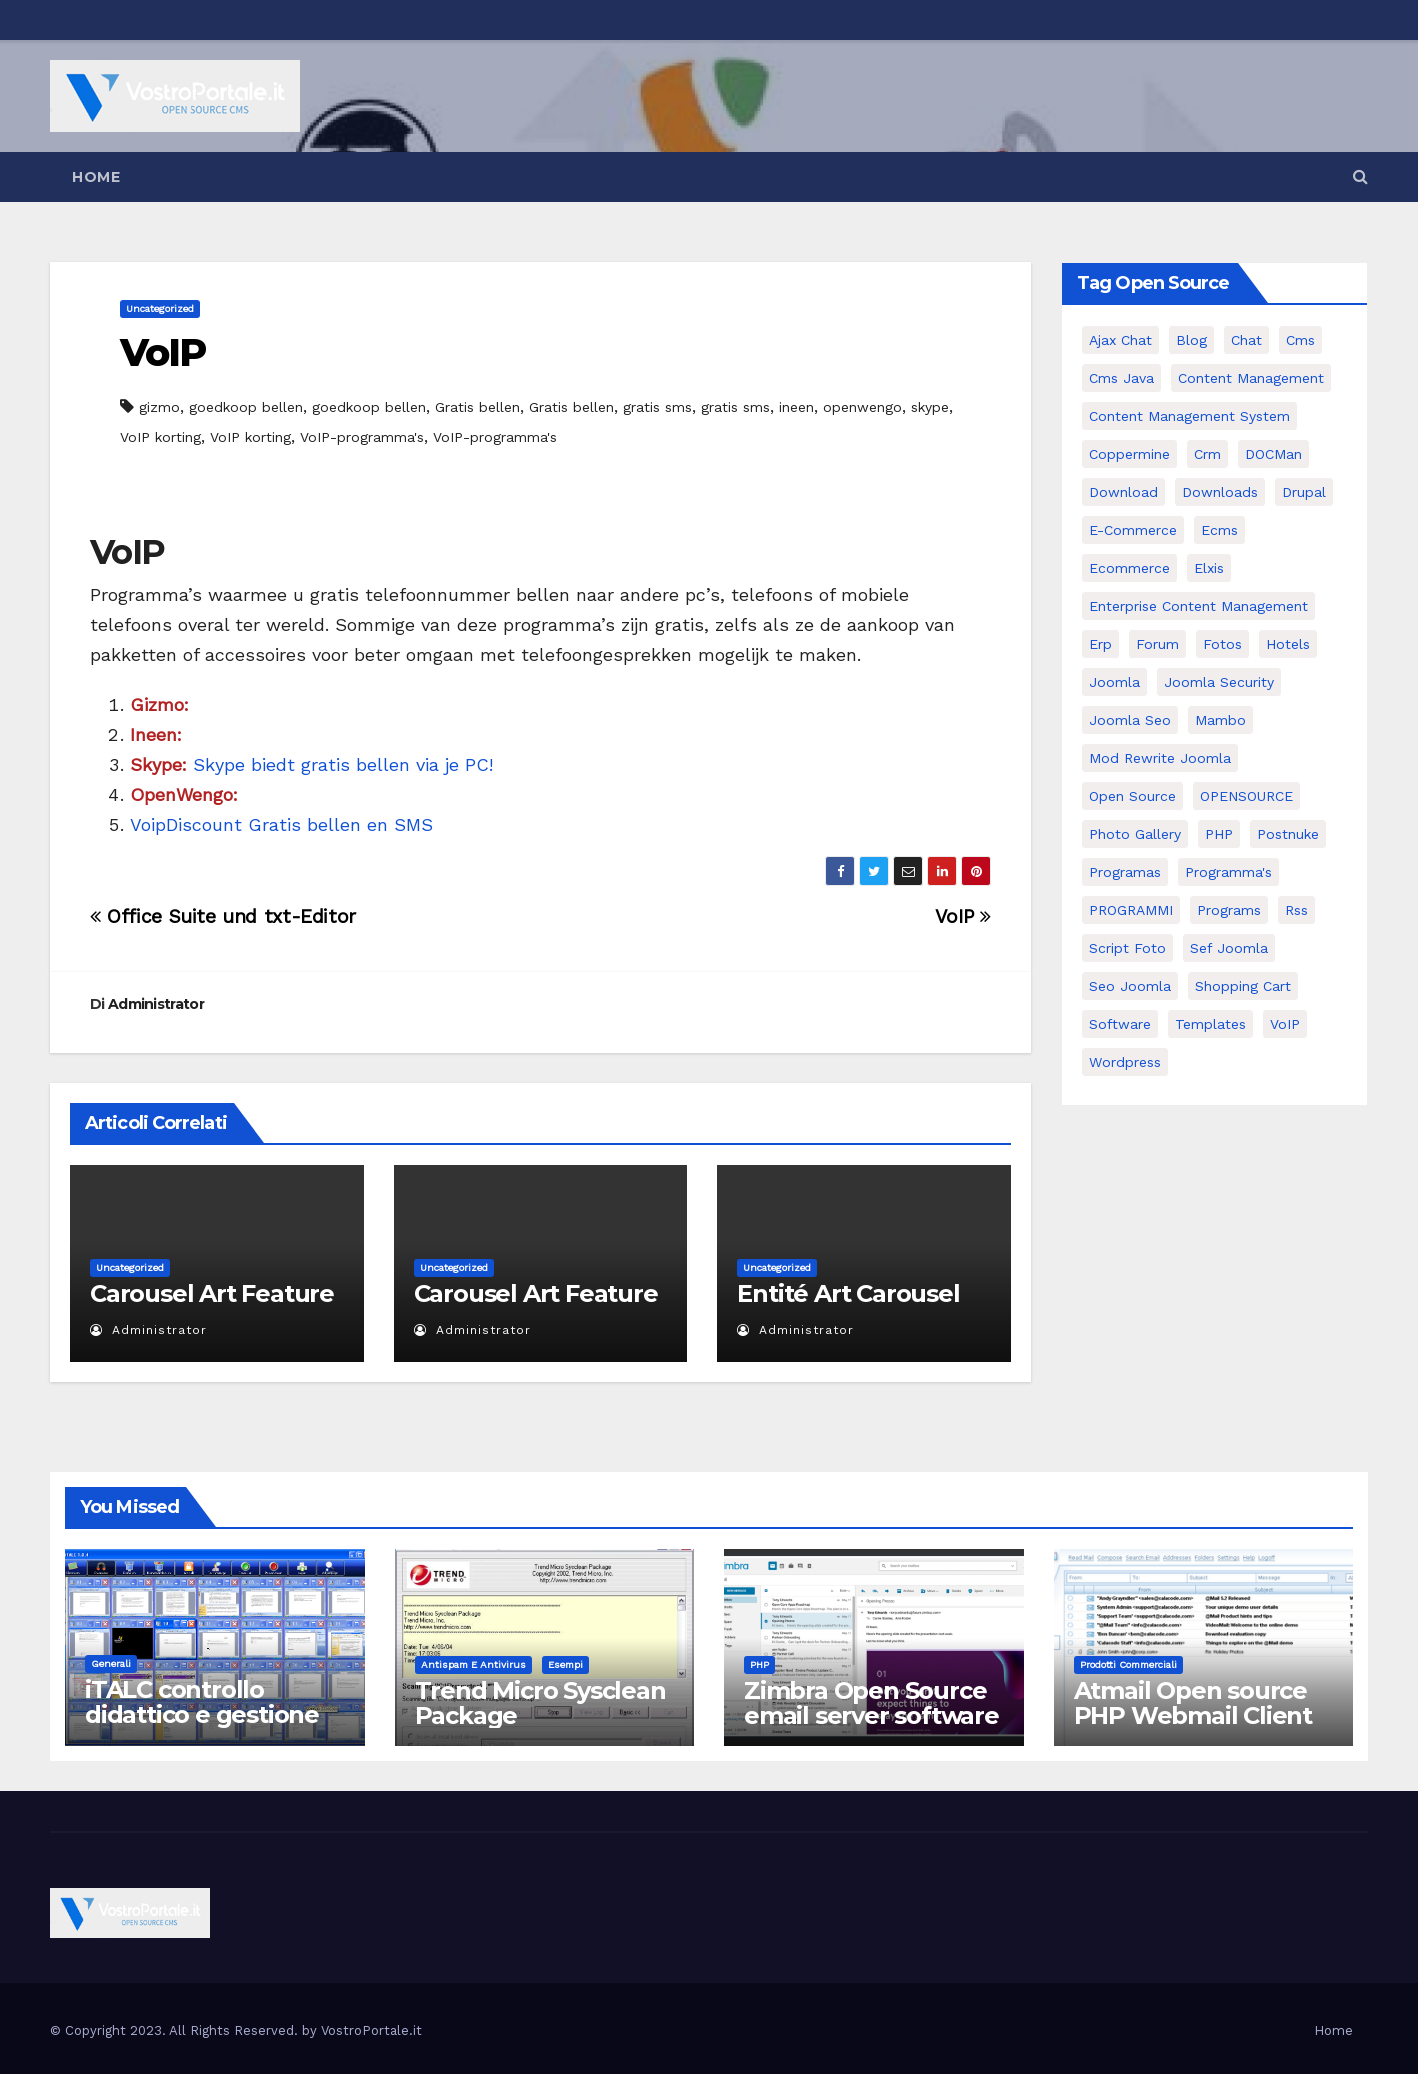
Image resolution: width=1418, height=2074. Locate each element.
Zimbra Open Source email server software (871, 1703)
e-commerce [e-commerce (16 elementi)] (1133, 530)
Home (96, 177)
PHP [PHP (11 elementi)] (1219, 834)
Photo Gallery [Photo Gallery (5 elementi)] (1135, 834)
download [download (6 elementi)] (1123, 492)
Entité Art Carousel (848, 1293)
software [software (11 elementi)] (1120, 1024)
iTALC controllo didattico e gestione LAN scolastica (202, 1714)
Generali (111, 1663)
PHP (759, 1664)
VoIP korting (160, 437)
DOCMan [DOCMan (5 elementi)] (1273, 454)
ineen (796, 407)
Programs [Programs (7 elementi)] (1229, 910)
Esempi (565, 1664)
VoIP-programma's (362, 437)
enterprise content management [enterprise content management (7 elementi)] (1198, 606)
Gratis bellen (477, 407)
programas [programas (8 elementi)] (1125, 872)
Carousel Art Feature (212, 1293)
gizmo (159, 407)
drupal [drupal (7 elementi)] (1304, 492)
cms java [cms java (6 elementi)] (1121, 378)
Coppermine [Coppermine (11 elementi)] (1129, 454)
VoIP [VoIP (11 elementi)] (1285, 1024)
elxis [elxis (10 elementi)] (1209, 568)
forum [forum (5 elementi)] (1157, 644)
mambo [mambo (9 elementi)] (1220, 720)
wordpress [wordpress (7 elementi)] (1125, 1062)
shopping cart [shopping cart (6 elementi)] (1243, 986)
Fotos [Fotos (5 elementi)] (1222, 644)
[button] (1360, 176)
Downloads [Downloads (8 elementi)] (1220, 492)
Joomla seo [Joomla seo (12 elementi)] (1130, 720)
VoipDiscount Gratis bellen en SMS (281, 824)
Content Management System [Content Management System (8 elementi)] (1189, 416)
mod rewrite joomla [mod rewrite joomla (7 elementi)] (1160, 758)
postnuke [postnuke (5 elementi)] (1288, 834)
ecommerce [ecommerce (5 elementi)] (1129, 568)
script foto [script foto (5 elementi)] (1127, 948)
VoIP (162, 352)
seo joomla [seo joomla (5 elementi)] (1130, 986)
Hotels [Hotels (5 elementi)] (1288, 644)
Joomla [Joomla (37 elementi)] (1114, 682)
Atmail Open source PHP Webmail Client (1193, 1703)
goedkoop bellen (246, 407)
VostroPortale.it (371, 2030)
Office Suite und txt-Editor (223, 916)
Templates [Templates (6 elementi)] (1210, 1024)
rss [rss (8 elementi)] (1296, 910)
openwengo (862, 407)
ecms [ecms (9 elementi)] (1219, 530)
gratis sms (657, 407)
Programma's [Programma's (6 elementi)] (1228, 872)
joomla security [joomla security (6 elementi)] (1219, 682)
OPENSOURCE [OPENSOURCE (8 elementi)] (1246, 796)
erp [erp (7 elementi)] (1100, 644)
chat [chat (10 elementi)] (1246, 340)
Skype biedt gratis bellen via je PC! (311, 764)
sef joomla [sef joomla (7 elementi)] (1229, 948)
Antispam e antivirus (473, 1664)
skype (930, 407)
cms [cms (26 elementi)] (1300, 340)
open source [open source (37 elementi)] (1132, 796)
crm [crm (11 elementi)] (1207, 454)
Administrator (156, 1004)
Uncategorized (160, 308)
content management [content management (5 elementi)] (1251, 378)
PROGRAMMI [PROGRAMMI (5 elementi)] (1131, 910)
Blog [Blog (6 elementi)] (1191, 340)
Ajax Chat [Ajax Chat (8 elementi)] (1120, 340)
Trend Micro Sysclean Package (540, 1703)
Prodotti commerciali (1128, 1664)
